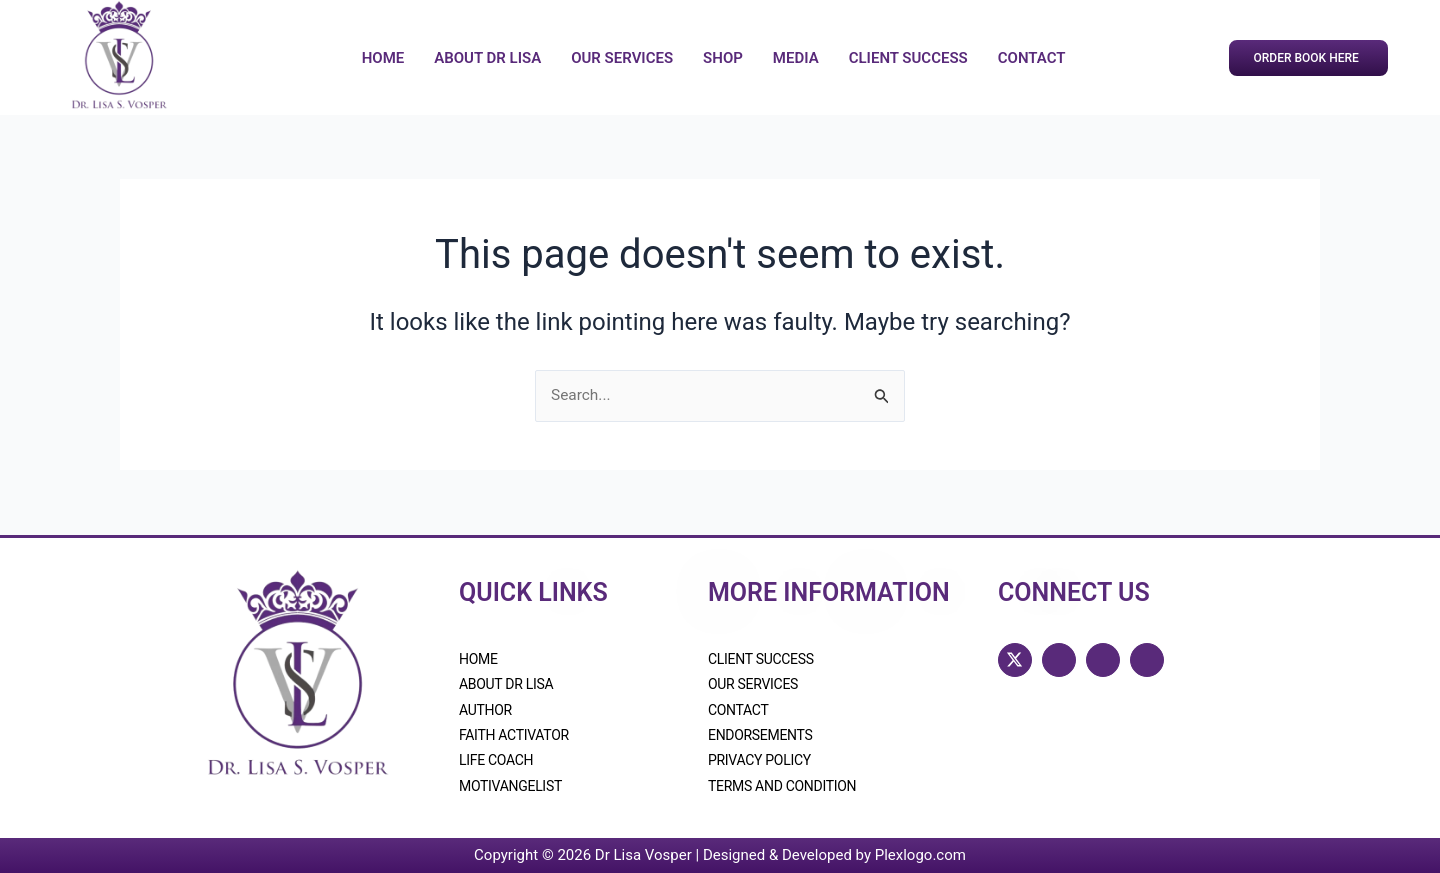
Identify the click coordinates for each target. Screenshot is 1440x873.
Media (796, 58)
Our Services (622, 58)
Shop (723, 58)
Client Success (908, 58)
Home (383, 58)
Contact (1032, 58)
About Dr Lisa (487, 58)
